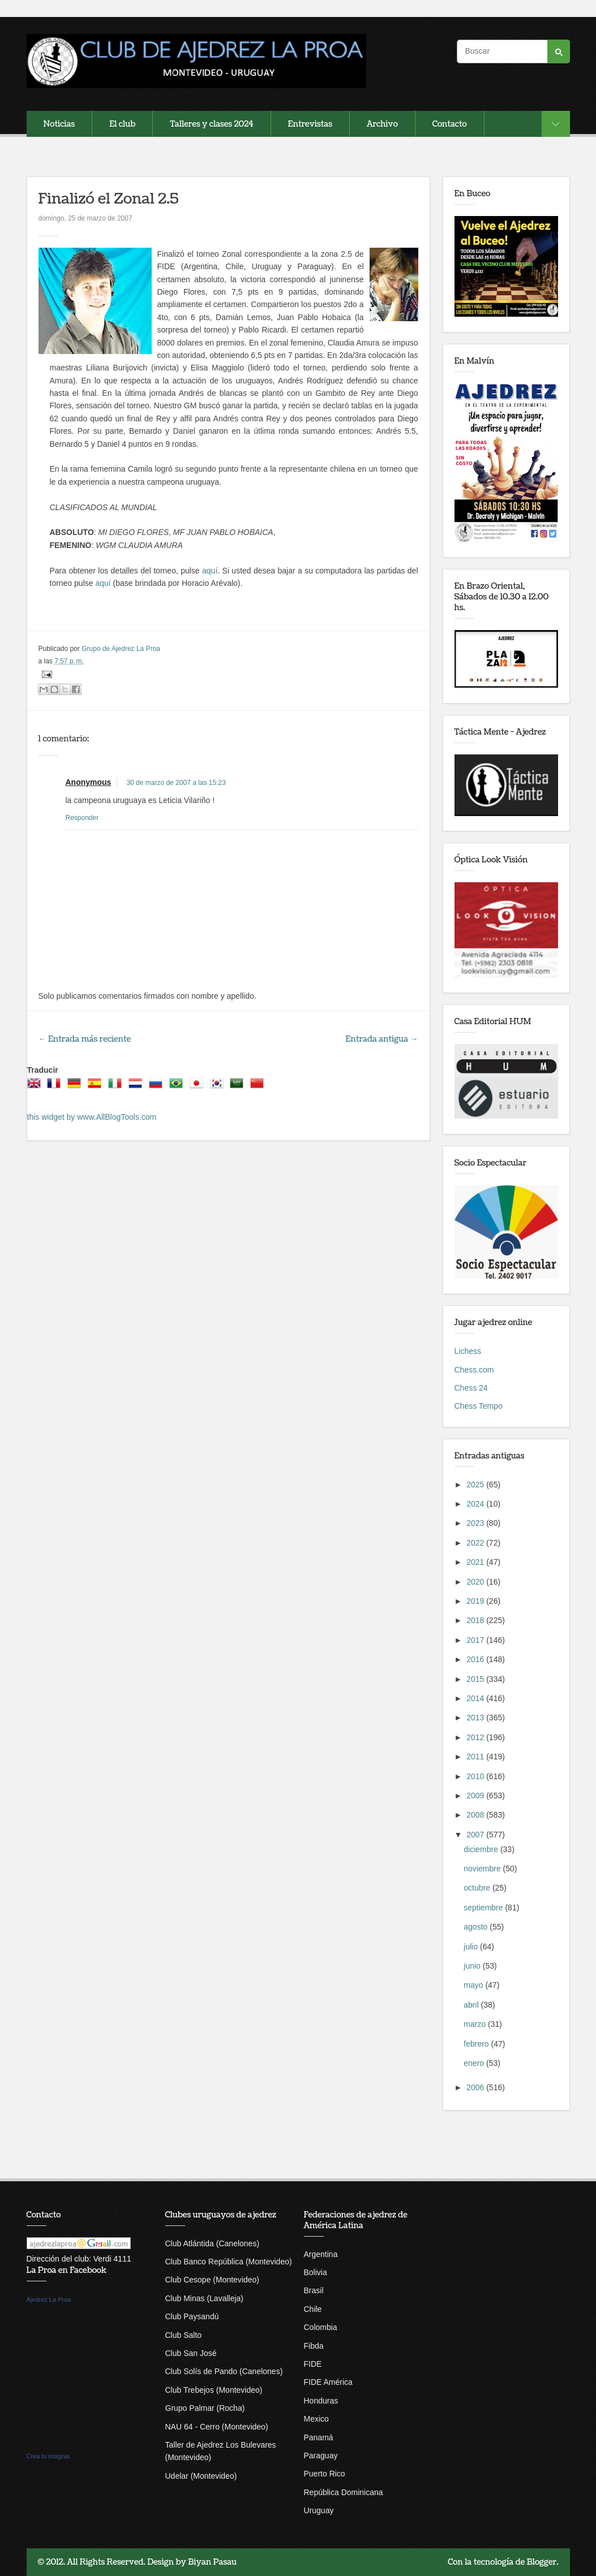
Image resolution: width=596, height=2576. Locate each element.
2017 (476, 1640)
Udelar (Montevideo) (201, 2475)
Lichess (467, 1351)
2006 (476, 2087)
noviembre (483, 1868)
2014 (476, 1698)
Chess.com (474, 1369)
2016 (476, 1659)
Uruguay (319, 2510)
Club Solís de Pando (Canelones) (224, 2371)
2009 (476, 1795)
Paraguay (321, 2455)
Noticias (59, 124)
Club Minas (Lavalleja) (204, 2298)
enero (475, 2063)
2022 (476, 1542)
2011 (476, 1756)
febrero (477, 2043)
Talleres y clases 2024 (211, 124)
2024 (476, 1503)
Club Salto (183, 2335)
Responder (82, 818)
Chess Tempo (478, 1405)
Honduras (321, 2400)
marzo (476, 2024)
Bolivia (315, 2272)
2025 (476, 1484)
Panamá (318, 2437)
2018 (476, 1620)
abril (472, 2004)
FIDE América (328, 2382)
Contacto (449, 124)
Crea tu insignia (48, 2456)
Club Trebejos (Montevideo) (214, 2389)
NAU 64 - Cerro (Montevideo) (216, 2426)
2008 (476, 1814)
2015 (476, 1679)
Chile (313, 2309)
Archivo (382, 124)
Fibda (314, 2345)
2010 (476, 1776)
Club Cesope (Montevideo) (212, 2279)
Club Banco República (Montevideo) (228, 2261)
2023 (476, 1523)
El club (122, 124)
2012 (476, 1737)
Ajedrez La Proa (49, 2299)
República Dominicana (343, 2492)
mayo (474, 1985)
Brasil (314, 2290)
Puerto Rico (324, 2473)
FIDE (313, 2363)
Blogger (542, 2562)
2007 (476, 1834)
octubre (478, 1887)
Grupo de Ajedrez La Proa (121, 649)
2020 (476, 1581)
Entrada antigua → (382, 1039)
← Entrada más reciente (84, 1039)
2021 (476, 1562)
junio (473, 1965)
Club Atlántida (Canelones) (212, 2243)
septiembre (484, 1907)
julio (472, 1946)
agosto (477, 1926)
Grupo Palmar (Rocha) (205, 2408)
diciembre (482, 1849)
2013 (476, 1717)
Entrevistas (310, 124)
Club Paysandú (192, 2316)
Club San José (191, 2353)
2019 (476, 1601)
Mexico (316, 2418)
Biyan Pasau (212, 2562)
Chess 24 (471, 1387)
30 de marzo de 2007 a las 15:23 (175, 783)
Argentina (321, 2254)
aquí (209, 570)
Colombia (320, 2327)
